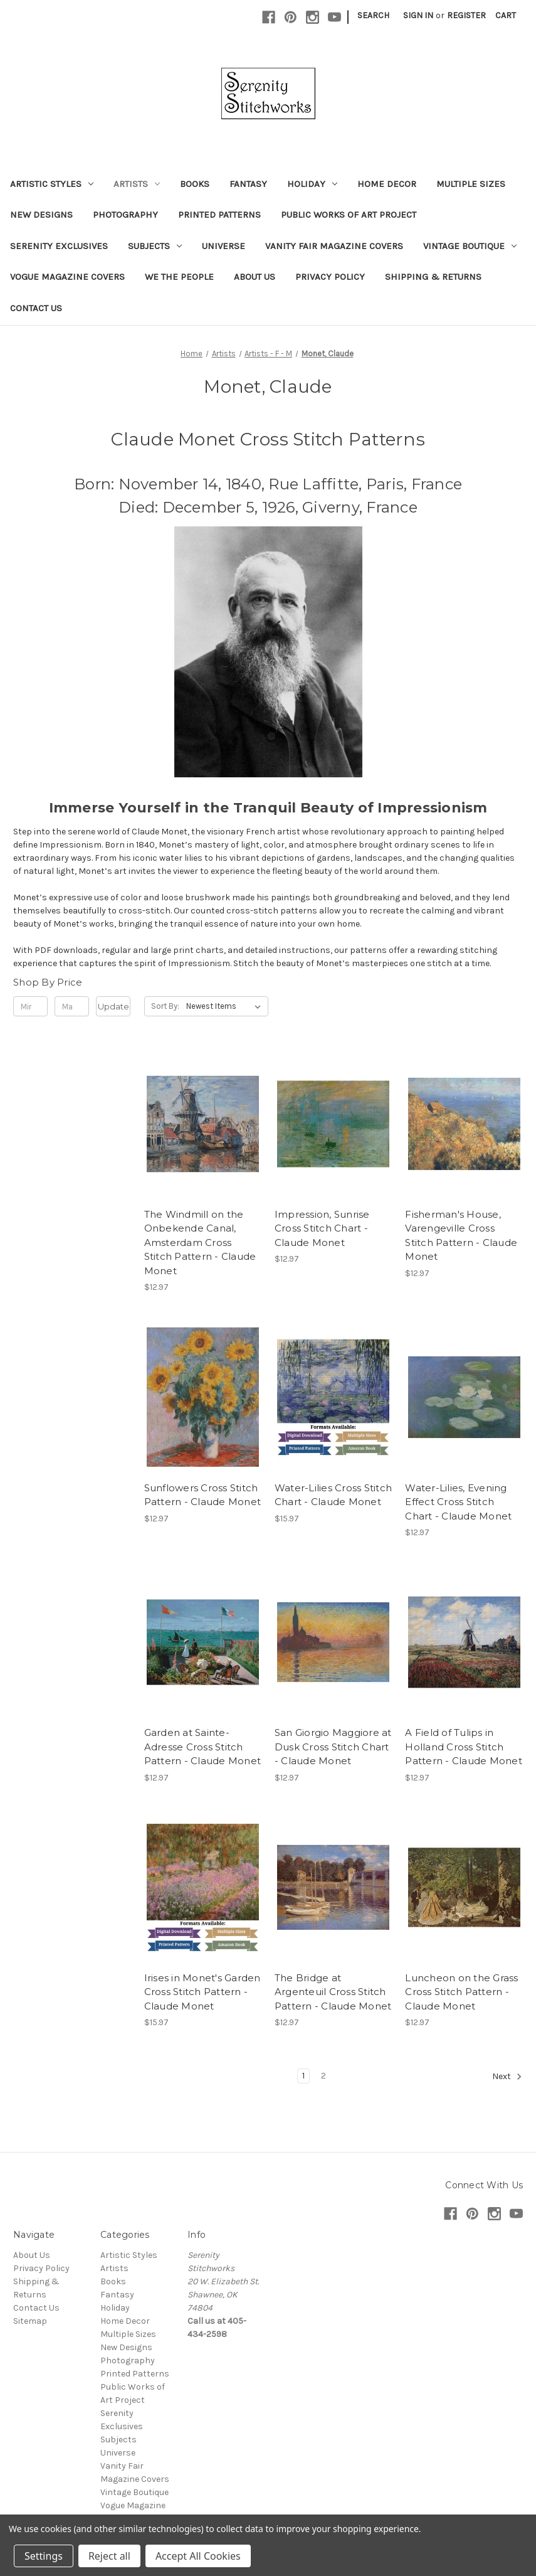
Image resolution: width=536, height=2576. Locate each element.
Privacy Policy (330, 276)
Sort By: (165, 1006)
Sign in (418, 15)
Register (466, 15)
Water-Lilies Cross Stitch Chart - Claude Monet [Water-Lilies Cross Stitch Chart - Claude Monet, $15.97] (333, 1495)
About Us (254, 276)
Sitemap (30, 2321)
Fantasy (248, 183)
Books (194, 183)
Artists (136, 183)
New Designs (41, 214)
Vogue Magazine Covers (67, 276)
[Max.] (72, 1006)
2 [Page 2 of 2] (323, 2075)
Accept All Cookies (198, 2556)
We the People (179, 276)
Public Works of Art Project (348, 214)
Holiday (312, 183)
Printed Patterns (219, 214)
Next (507, 2076)
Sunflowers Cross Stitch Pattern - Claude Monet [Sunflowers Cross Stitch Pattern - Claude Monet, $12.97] (202, 1495)
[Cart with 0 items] (505, 15)
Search (373, 15)
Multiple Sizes (470, 183)
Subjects (155, 246)
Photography (125, 214)
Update (113, 1006)
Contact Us (36, 308)
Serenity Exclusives (59, 246)
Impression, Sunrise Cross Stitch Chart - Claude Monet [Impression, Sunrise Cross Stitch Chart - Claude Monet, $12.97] (322, 1228)
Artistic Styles (51, 183)
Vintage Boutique (470, 246)
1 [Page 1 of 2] (303, 2075)
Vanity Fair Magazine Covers (334, 246)
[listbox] (226, 1006)
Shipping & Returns (433, 276)
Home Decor (386, 183)
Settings (43, 2556)
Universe (223, 246)
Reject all (109, 2556)
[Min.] (30, 1006)
